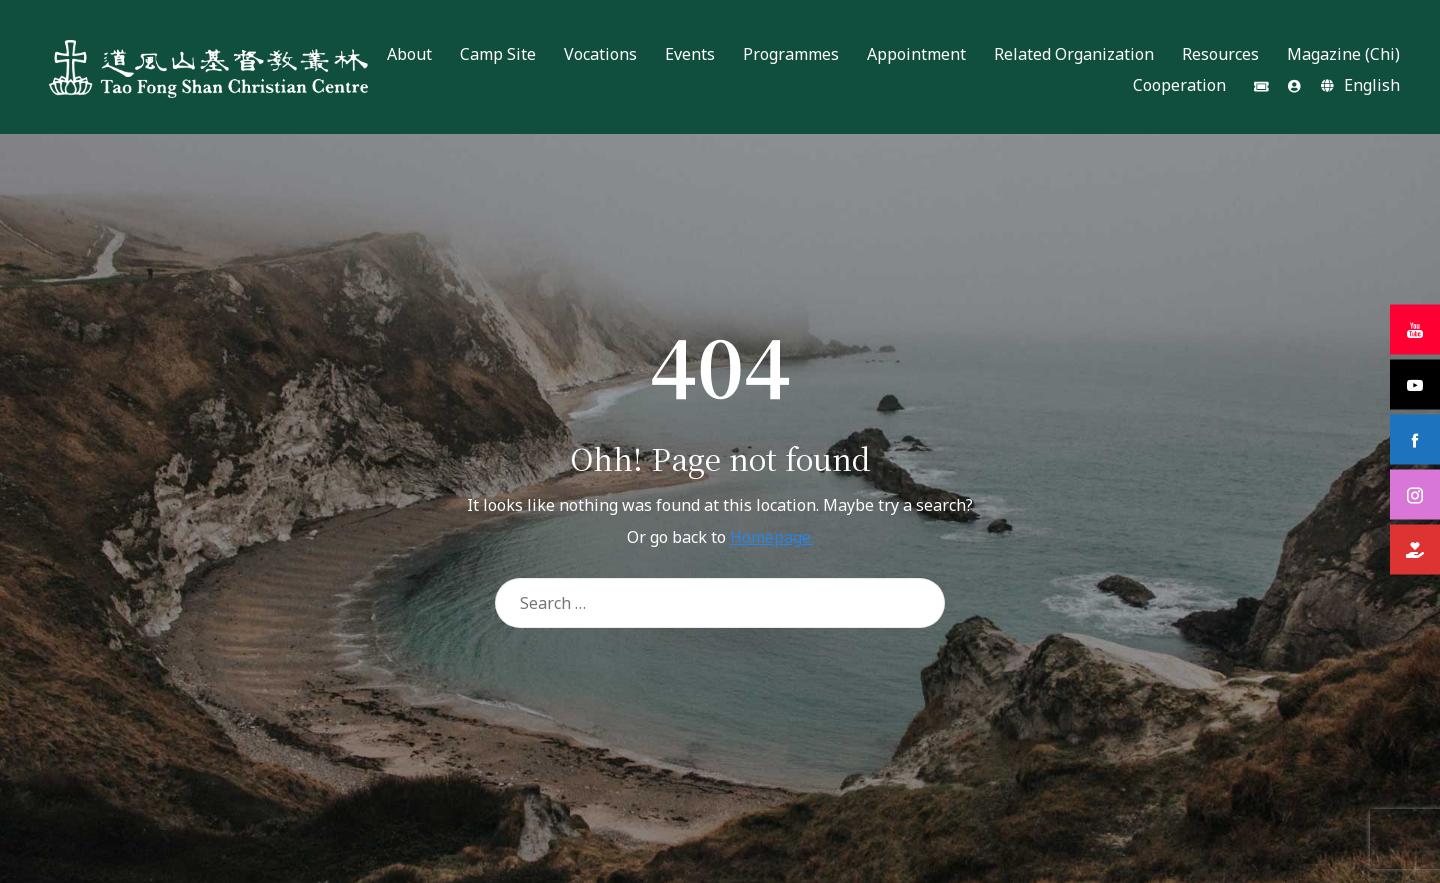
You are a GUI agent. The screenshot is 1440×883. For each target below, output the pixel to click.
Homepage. (772, 537)
